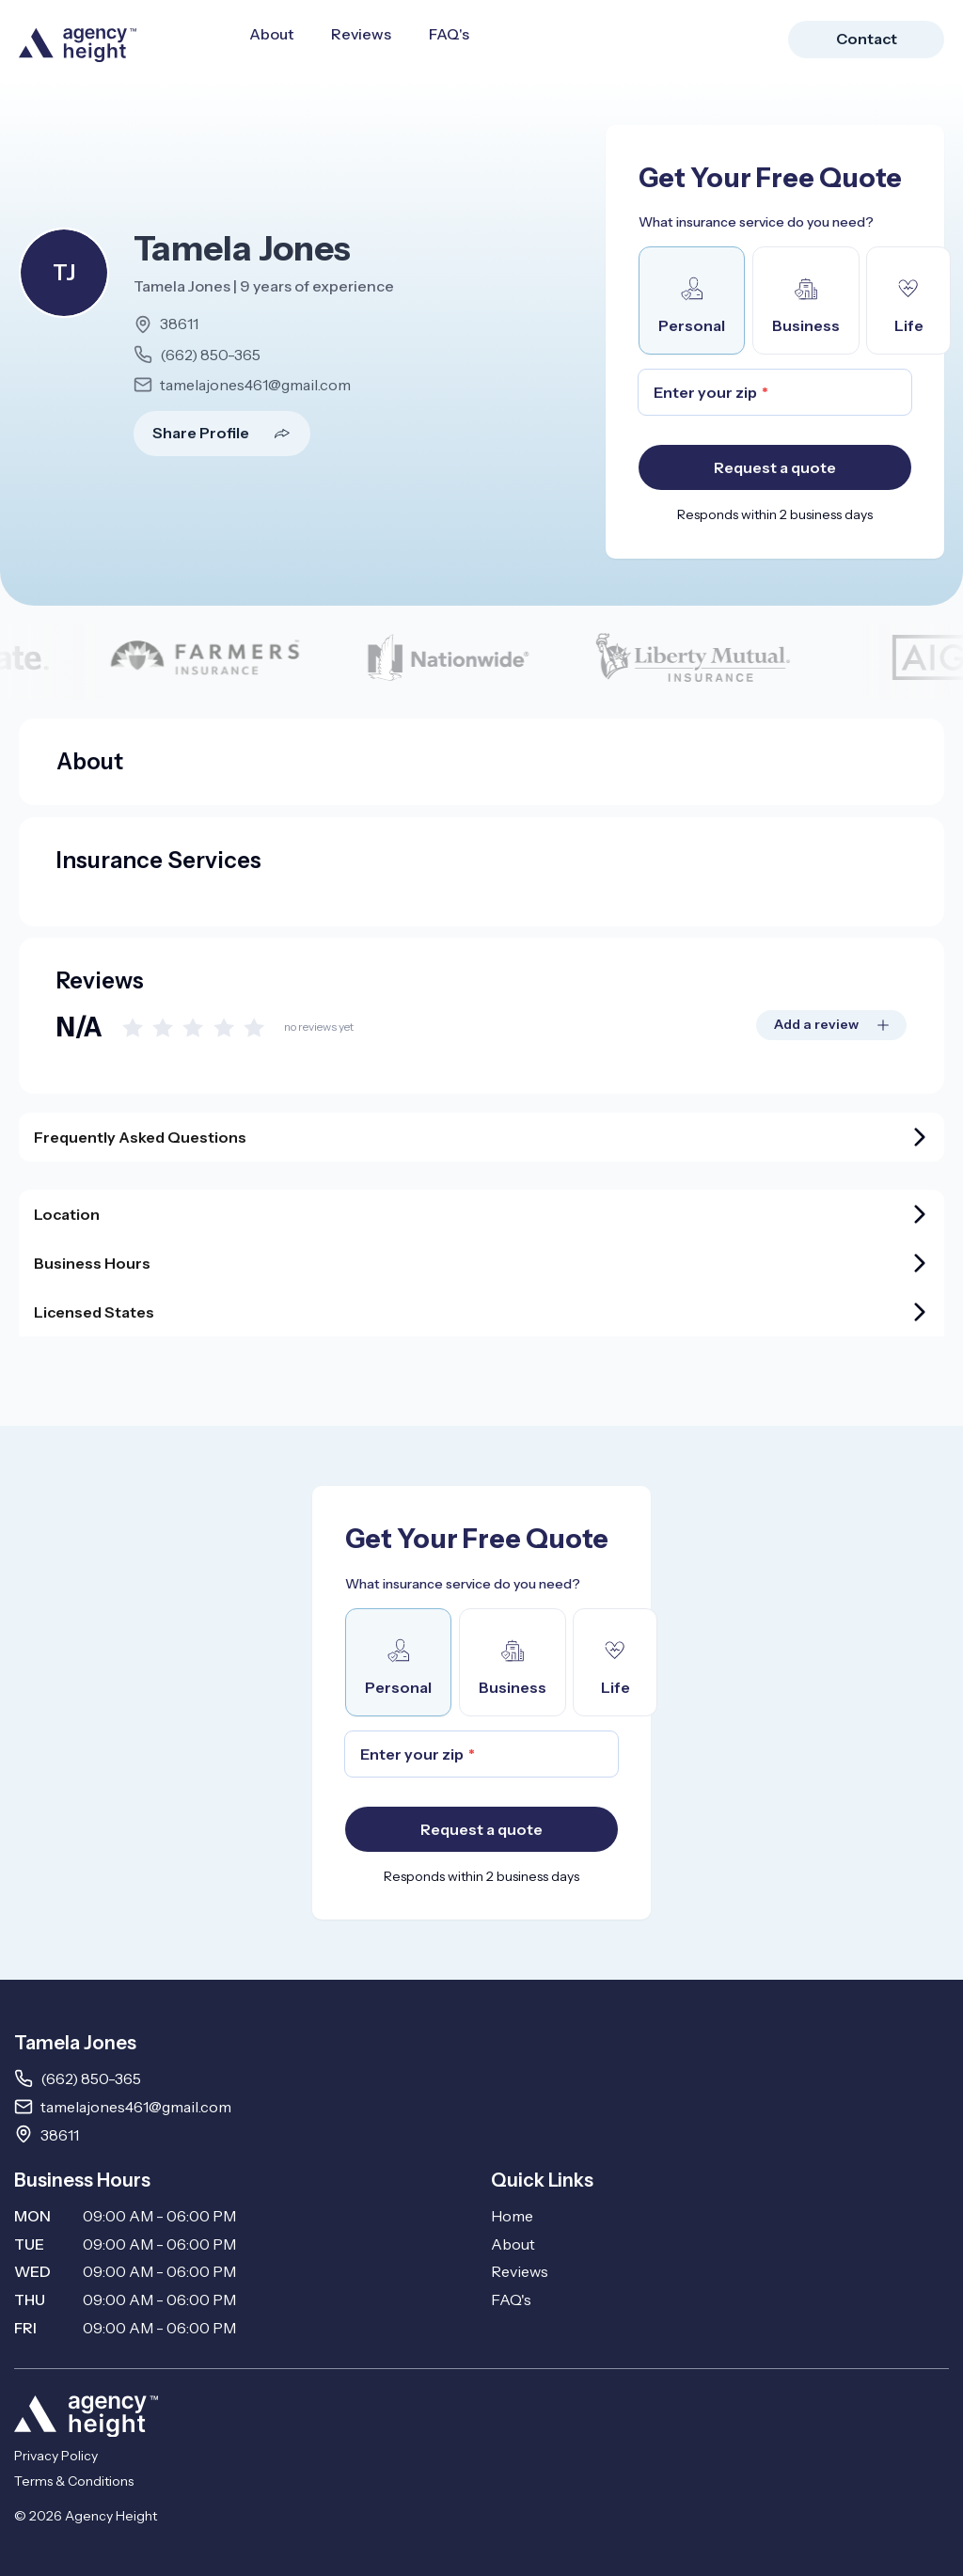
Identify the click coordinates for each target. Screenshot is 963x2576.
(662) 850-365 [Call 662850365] (90, 2078)
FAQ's (449, 33)
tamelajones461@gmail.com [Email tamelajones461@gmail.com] (135, 2106)
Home (512, 2215)
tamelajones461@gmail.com (255, 384)
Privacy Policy (56, 2455)
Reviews (361, 33)
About (271, 33)
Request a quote (775, 467)
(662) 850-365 (210, 354)
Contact (866, 38)
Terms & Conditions (74, 2481)
